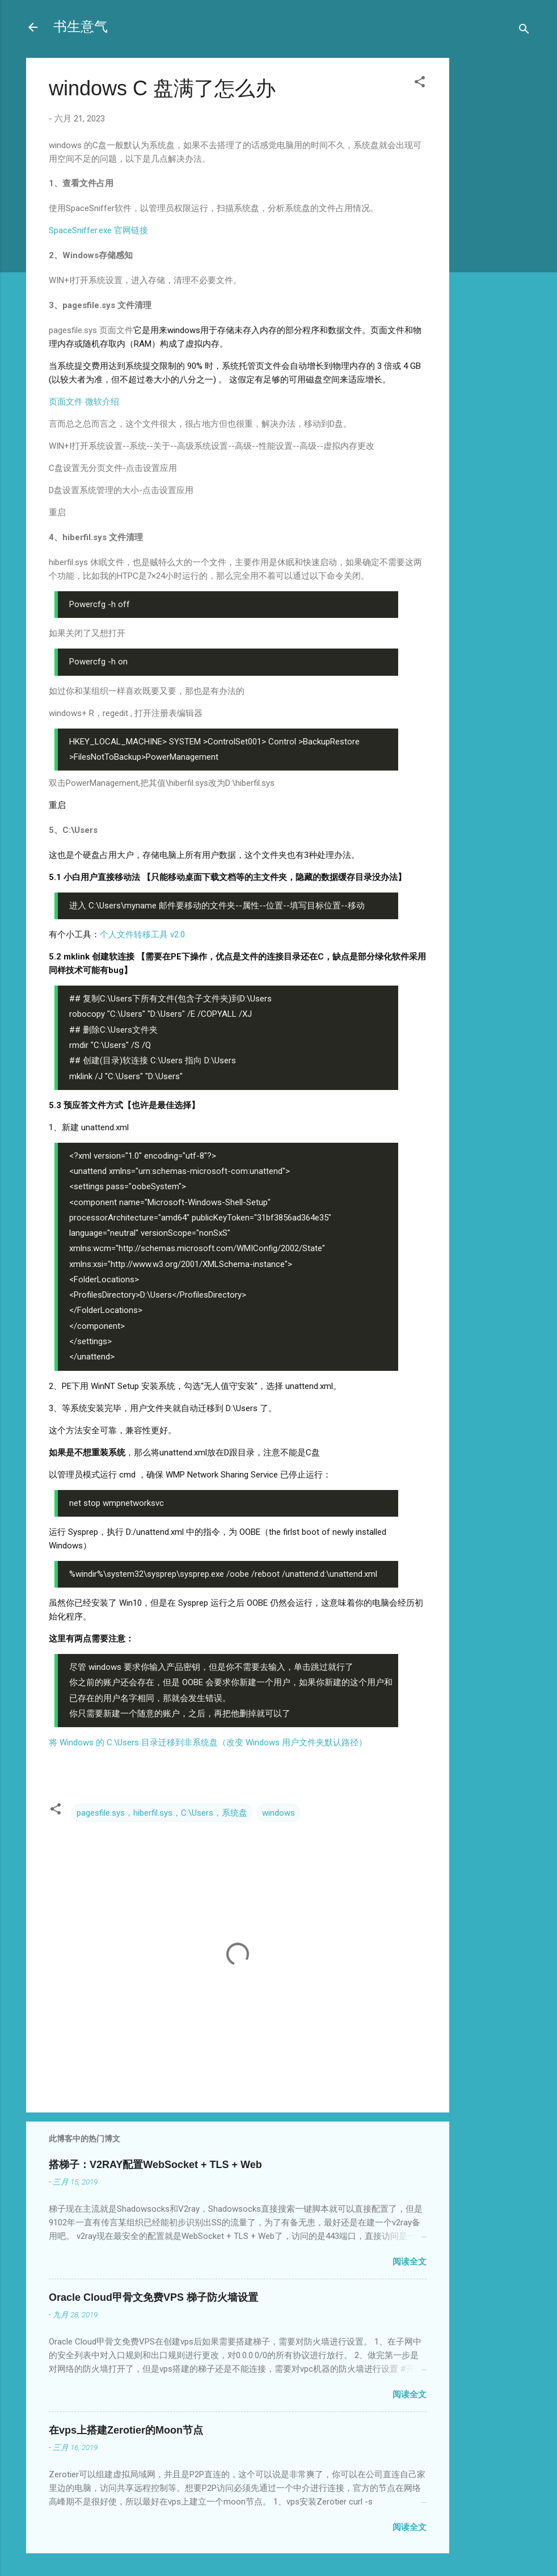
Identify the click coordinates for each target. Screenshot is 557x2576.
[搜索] (524, 31)
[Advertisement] (494, 237)
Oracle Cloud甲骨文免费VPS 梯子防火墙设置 (153, 2297)
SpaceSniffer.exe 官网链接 (98, 230)
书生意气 (80, 27)
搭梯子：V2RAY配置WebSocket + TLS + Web (155, 2164)
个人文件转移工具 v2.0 (142, 934)
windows (278, 1813)
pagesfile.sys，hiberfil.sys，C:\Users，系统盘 (162, 1813)
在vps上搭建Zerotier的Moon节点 (126, 2430)
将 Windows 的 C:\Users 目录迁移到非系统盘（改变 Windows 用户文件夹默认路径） (208, 1742)
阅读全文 (410, 2262)
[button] (420, 83)
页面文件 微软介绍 (84, 402)
